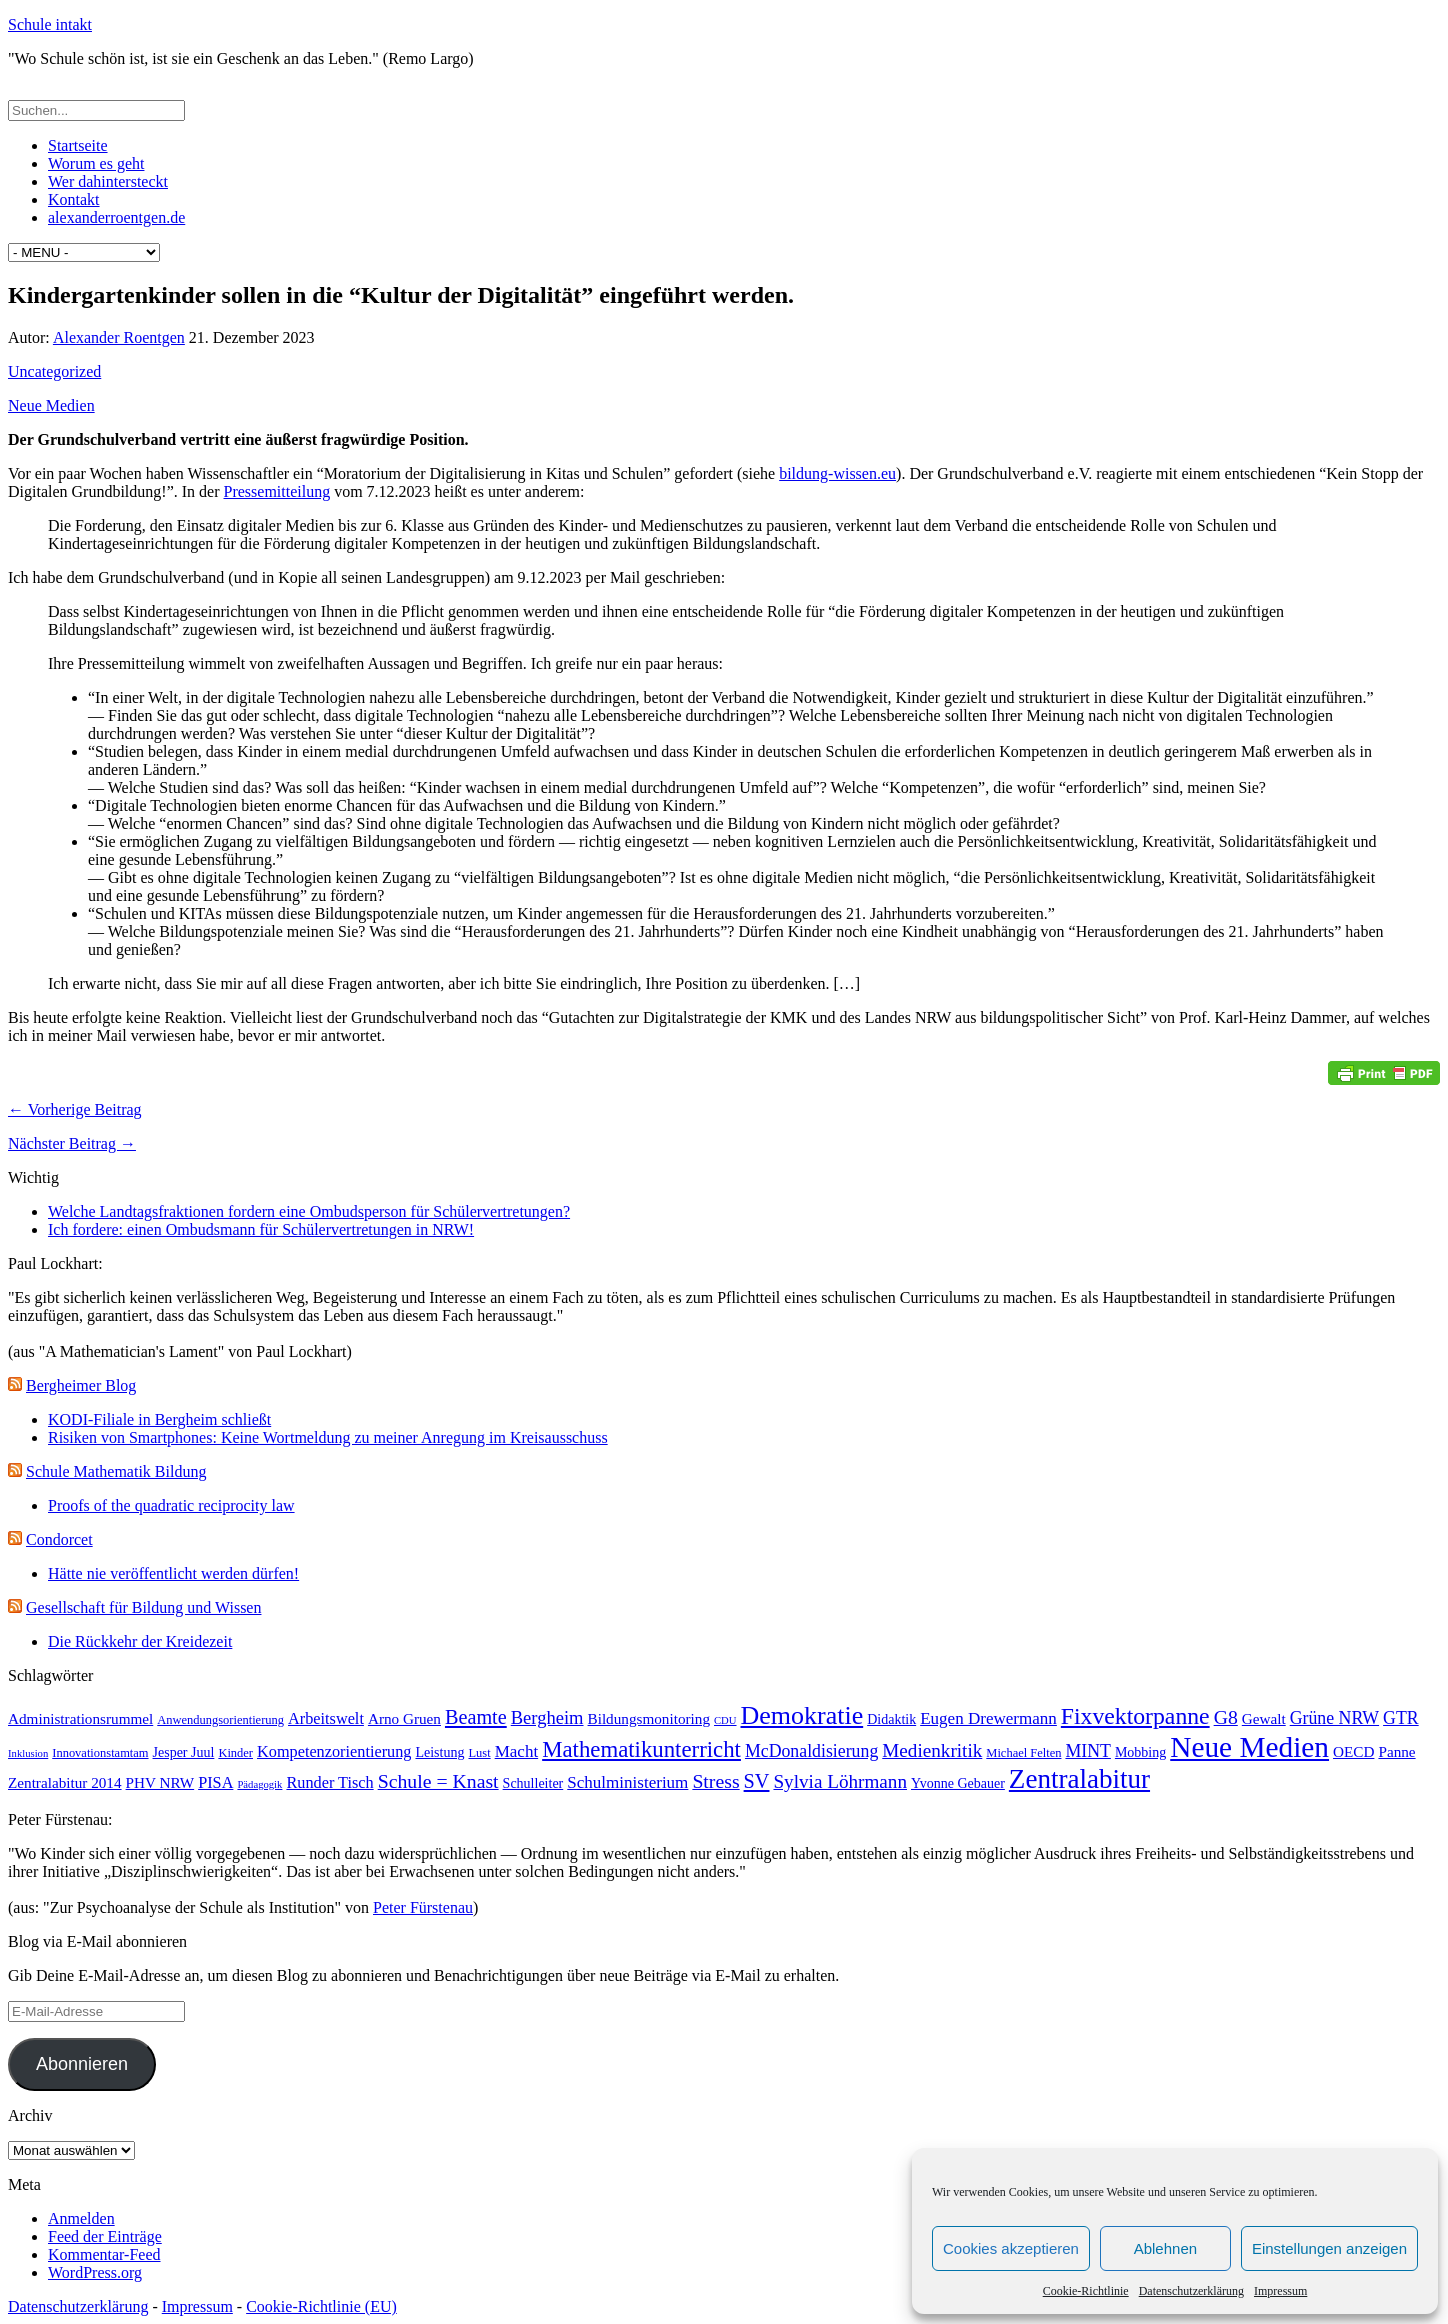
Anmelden (81, 2218)
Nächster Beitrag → (72, 1143)
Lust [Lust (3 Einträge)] (479, 1753)
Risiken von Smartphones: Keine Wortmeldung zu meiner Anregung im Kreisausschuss (328, 1437)
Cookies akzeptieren (1011, 2248)
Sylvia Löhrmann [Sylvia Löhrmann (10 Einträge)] (840, 1781)
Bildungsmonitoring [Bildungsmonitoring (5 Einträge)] (649, 1718)
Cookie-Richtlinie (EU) (321, 2306)
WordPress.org (95, 2272)
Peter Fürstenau (423, 1907)
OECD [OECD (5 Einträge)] (1353, 1751)
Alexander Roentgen (119, 337)
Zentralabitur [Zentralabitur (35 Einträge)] (1079, 1779)
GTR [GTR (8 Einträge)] (1401, 1718)
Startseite (78, 145)
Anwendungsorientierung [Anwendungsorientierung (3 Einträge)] (220, 1720)
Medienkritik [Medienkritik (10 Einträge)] (932, 1750)
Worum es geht (96, 163)
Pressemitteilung (277, 491)
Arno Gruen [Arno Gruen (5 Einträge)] (404, 1718)
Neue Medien (51, 405)
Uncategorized (54, 371)
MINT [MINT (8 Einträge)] (1087, 1751)
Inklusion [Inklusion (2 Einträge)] (28, 1753)
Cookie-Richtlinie (1086, 2291)
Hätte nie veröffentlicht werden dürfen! (173, 1573)
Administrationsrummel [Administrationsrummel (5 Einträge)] (80, 1718)
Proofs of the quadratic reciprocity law (171, 1505)
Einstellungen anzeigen (1329, 2248)
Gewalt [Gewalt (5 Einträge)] (1264, 1718)
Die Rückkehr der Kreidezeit (140, 1641)
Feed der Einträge (105, 2236)
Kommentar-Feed (104, 2254)
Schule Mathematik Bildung (116, 1471)
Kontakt (74, 199)
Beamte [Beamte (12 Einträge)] (476, 1717)
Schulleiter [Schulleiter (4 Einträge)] (533, 1783)
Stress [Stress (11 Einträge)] (715, 1781)
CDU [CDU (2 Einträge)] (725, 1720)
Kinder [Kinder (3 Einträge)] (235, 1753)
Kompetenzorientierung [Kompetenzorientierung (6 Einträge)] (334, 1751)
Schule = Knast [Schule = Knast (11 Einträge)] (438, 1781)
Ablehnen (1165, 2248)
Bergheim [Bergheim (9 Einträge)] (547, 1717)
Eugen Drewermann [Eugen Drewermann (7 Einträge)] (988, 1718)
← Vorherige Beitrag (75, 1109)
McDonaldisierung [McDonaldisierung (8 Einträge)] (811, 1751)
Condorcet (59, 1539)
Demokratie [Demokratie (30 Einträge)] (802, 1715)
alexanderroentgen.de (116, 217)
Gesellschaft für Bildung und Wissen (143, 1607)
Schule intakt (50, 24)
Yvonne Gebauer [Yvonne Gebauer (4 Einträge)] (958, 1783)
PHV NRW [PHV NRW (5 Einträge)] (160, 1782)
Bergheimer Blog (81, 1385)
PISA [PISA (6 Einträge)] (215, 1782)
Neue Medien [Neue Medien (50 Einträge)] (1249, 1747)
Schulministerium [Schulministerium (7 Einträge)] (627, 1782)
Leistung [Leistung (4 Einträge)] (439, 1752)
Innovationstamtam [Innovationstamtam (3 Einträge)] (100, 1753)
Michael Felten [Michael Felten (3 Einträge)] (1023, 1753)
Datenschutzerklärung (1191, 2291)
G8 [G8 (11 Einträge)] (1226, 1717)
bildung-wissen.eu (837, 473)
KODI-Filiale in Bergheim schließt (159, 1419)
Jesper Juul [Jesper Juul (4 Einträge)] (184, 1752)
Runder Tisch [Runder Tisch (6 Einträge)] (329, 1782)
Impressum (1280, 2291)
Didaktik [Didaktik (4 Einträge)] (891, 1719)
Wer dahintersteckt (108, 181)
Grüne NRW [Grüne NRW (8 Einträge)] (1334, 1718)
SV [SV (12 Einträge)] (757, 1781)
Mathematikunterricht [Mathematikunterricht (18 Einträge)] (641, 1749)
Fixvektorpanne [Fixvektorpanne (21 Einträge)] (1135, 1716)
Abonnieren (82, 2064)
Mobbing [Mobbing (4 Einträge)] (1140, 1752)
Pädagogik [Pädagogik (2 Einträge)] (259, 1784)
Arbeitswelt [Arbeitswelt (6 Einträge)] (326, 1718)
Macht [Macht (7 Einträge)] (517, 1751)
